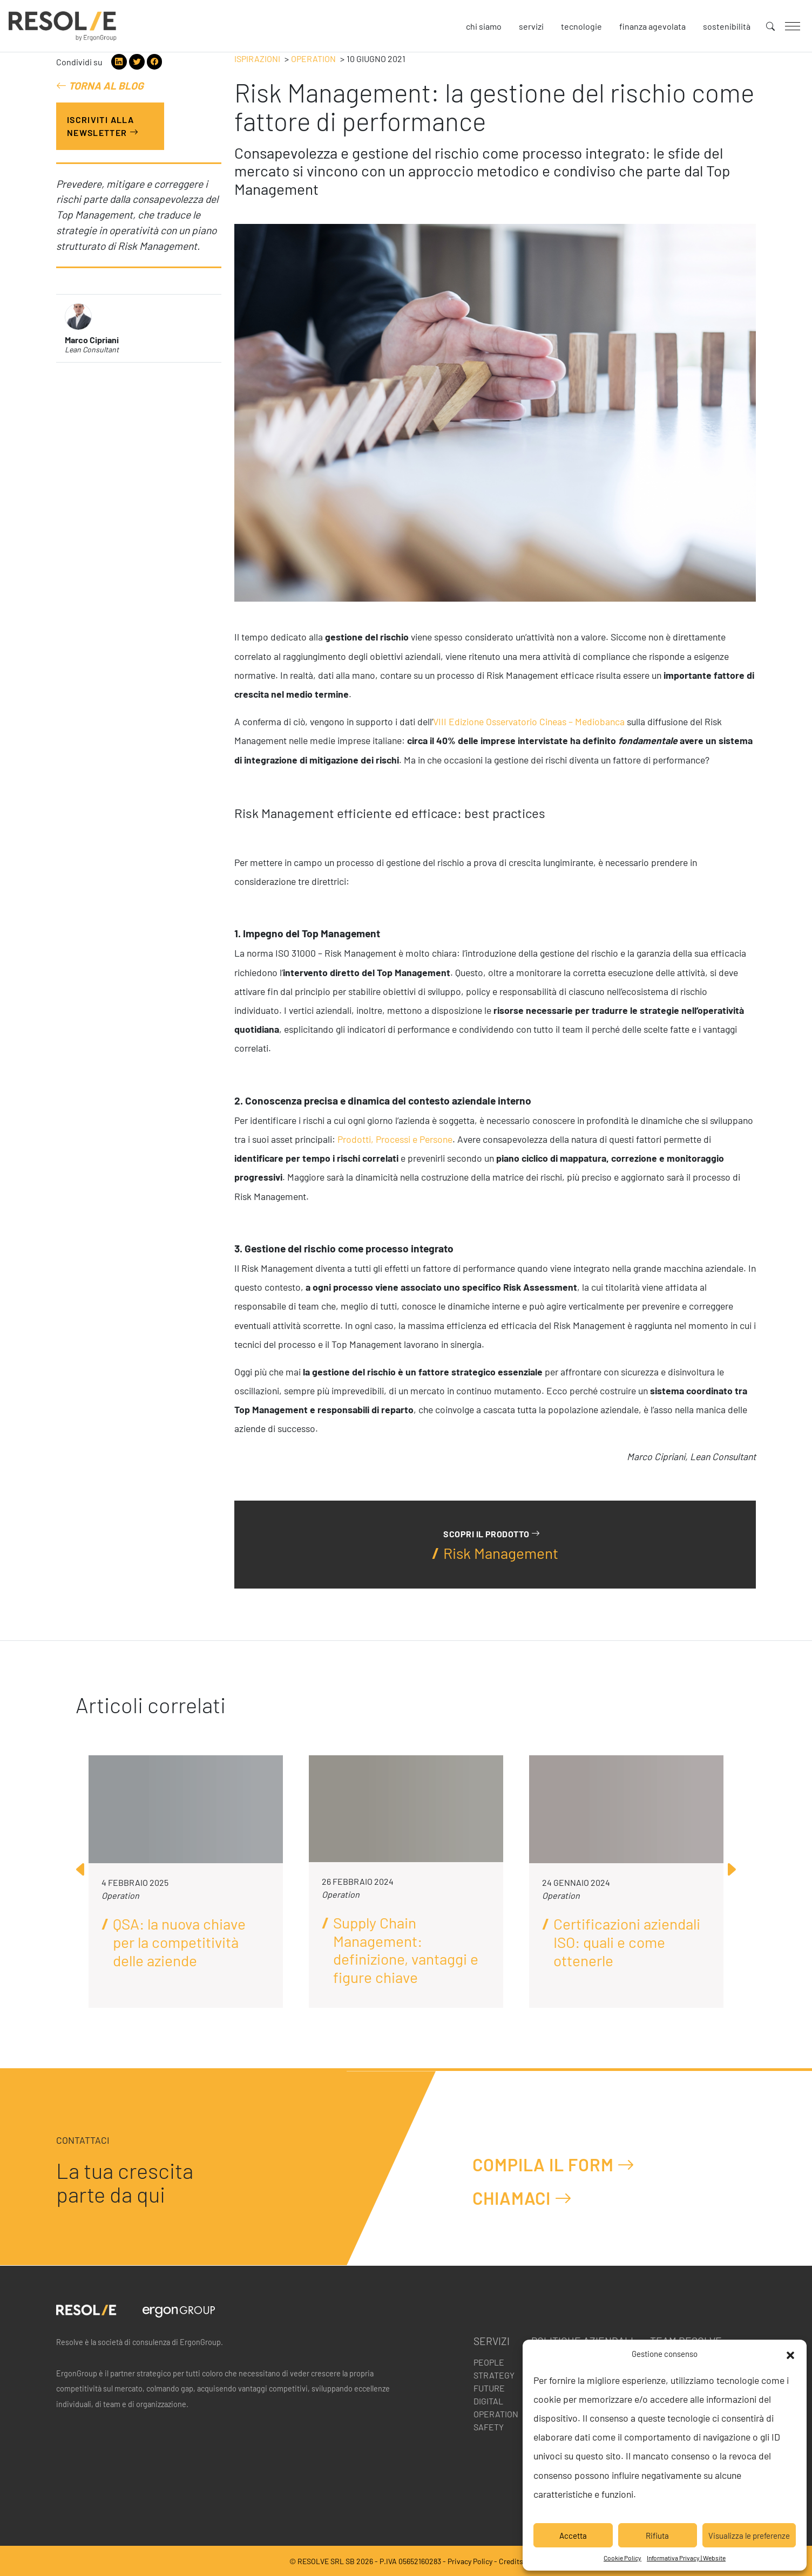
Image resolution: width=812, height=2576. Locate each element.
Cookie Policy (622, 2557)
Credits (511, 2561)
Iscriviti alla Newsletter (103, 126)
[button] (790, 2353)
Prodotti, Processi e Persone (394, 1139)
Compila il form (553, 2164)
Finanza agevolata (652, 26)
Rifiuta (657, 2535)
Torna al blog (100, 85)
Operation (313, 58)
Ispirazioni (257, 58)
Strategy (494, 2375)
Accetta (573, 2535)
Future (489, 2388)
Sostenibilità (726, 26)
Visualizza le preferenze (749, 2535)
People (488, 2362)
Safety (488, 2427)
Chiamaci (522, 2198)
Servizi (531, 26)
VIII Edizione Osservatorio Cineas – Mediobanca (529, 721)
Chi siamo (484, 26)
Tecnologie (581, 26)
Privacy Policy (470, 2561)
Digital (488, 2401)
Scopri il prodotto (491, 1534)
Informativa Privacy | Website (686, 2557)
